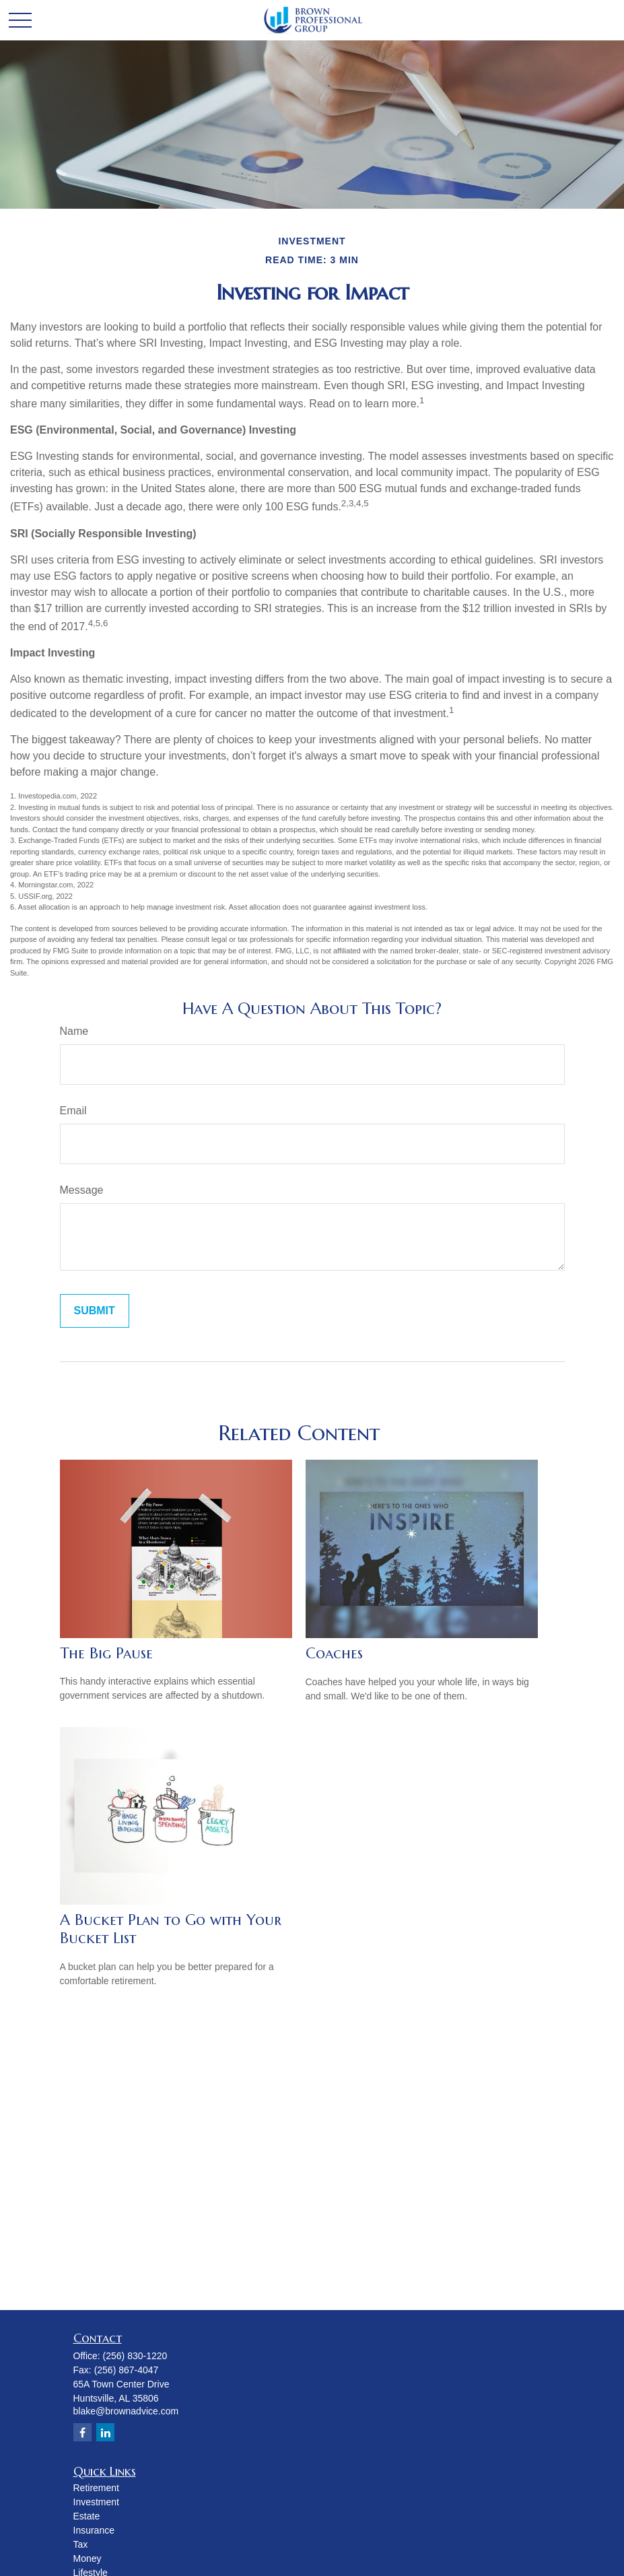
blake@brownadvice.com (126, 2411)
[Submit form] (94, 1311)
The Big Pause (106, 1653)
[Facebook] (82, 2432)
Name (74, 1031)
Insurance (93, 2530)
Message (82, 1190)
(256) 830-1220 (135, 2355)
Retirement (96, 2487)
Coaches (334, 1653)
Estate (86, 2516)
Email (73, 1110)
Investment (96, 2502)
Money (87, 2558)
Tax (80, 2544)
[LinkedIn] (105, 2432)
